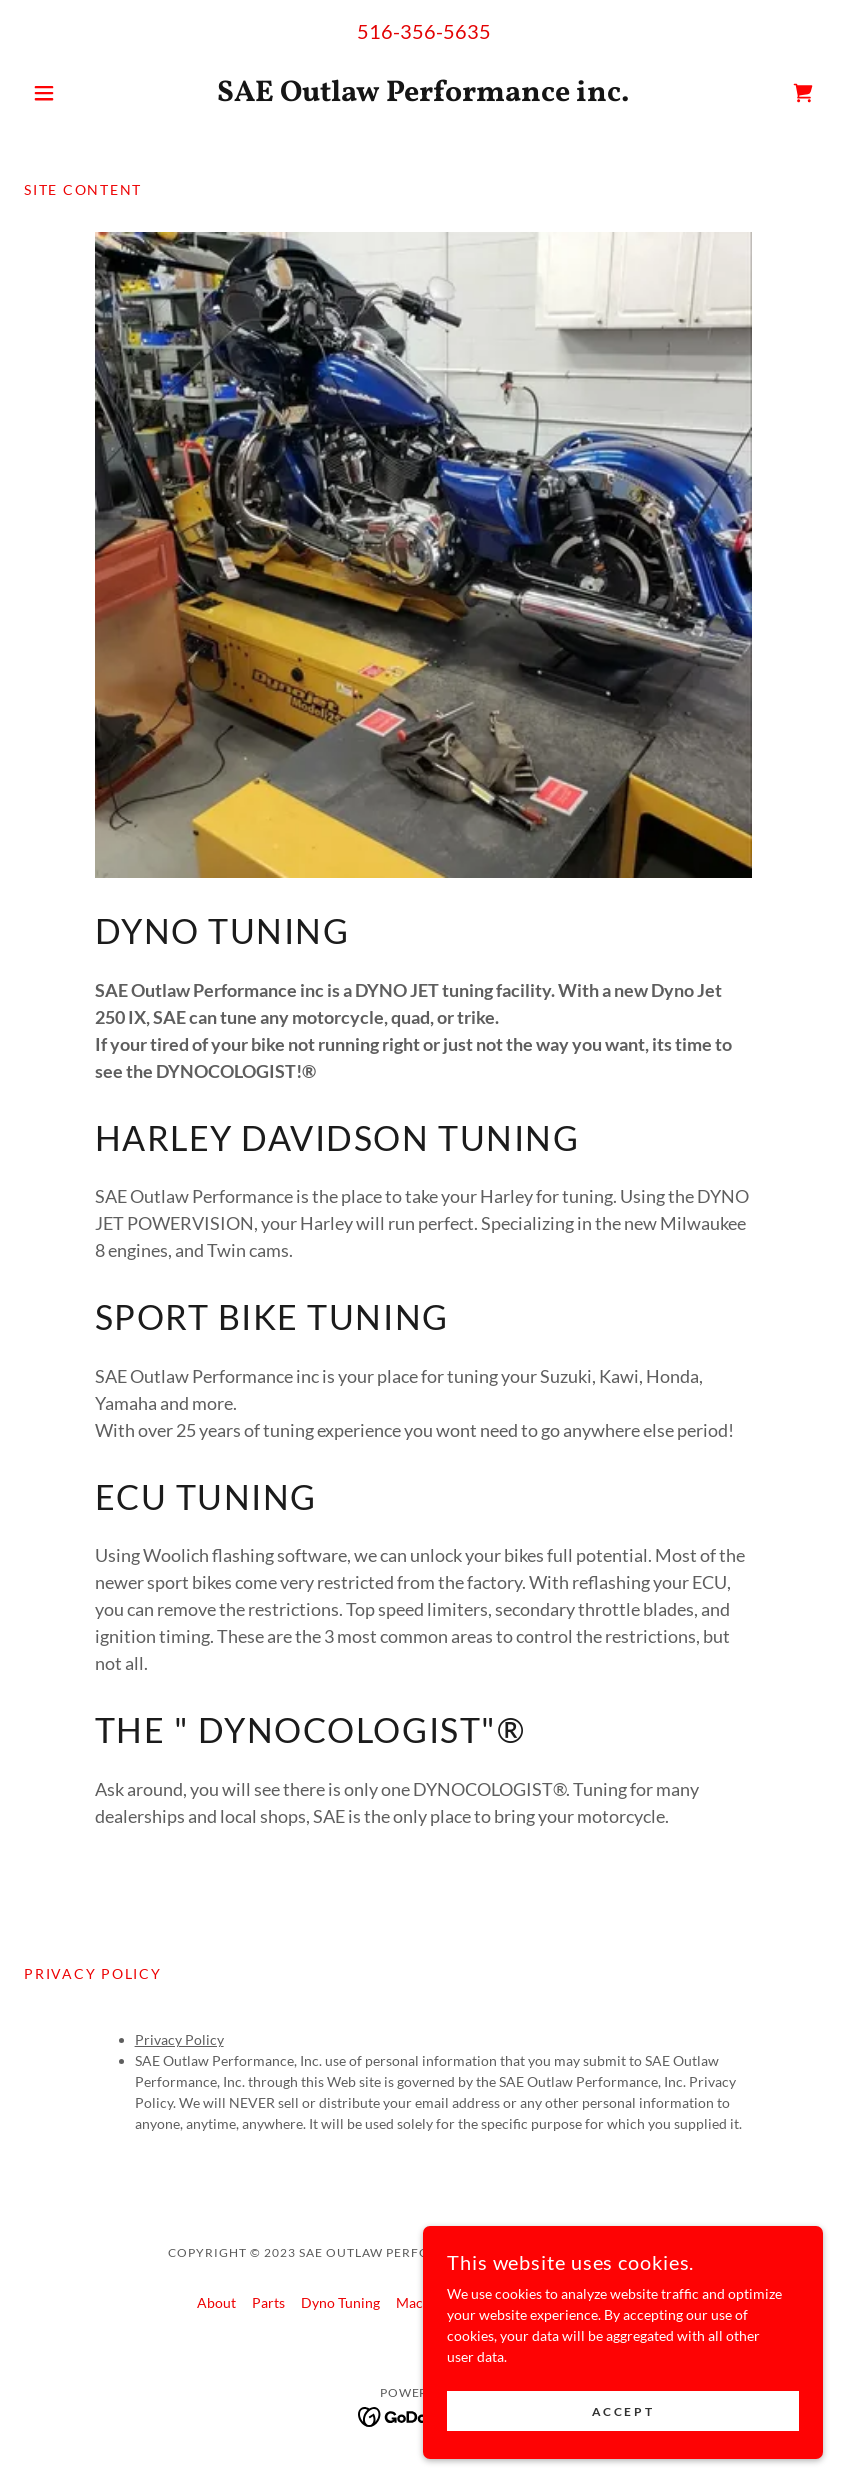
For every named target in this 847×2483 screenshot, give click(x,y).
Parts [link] (268, 2302)
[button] (84, 93)
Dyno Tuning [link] (340, 2302)
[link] (423, 95)
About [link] (216, 2302)
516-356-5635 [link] (424, 31)
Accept (623, 2425)
